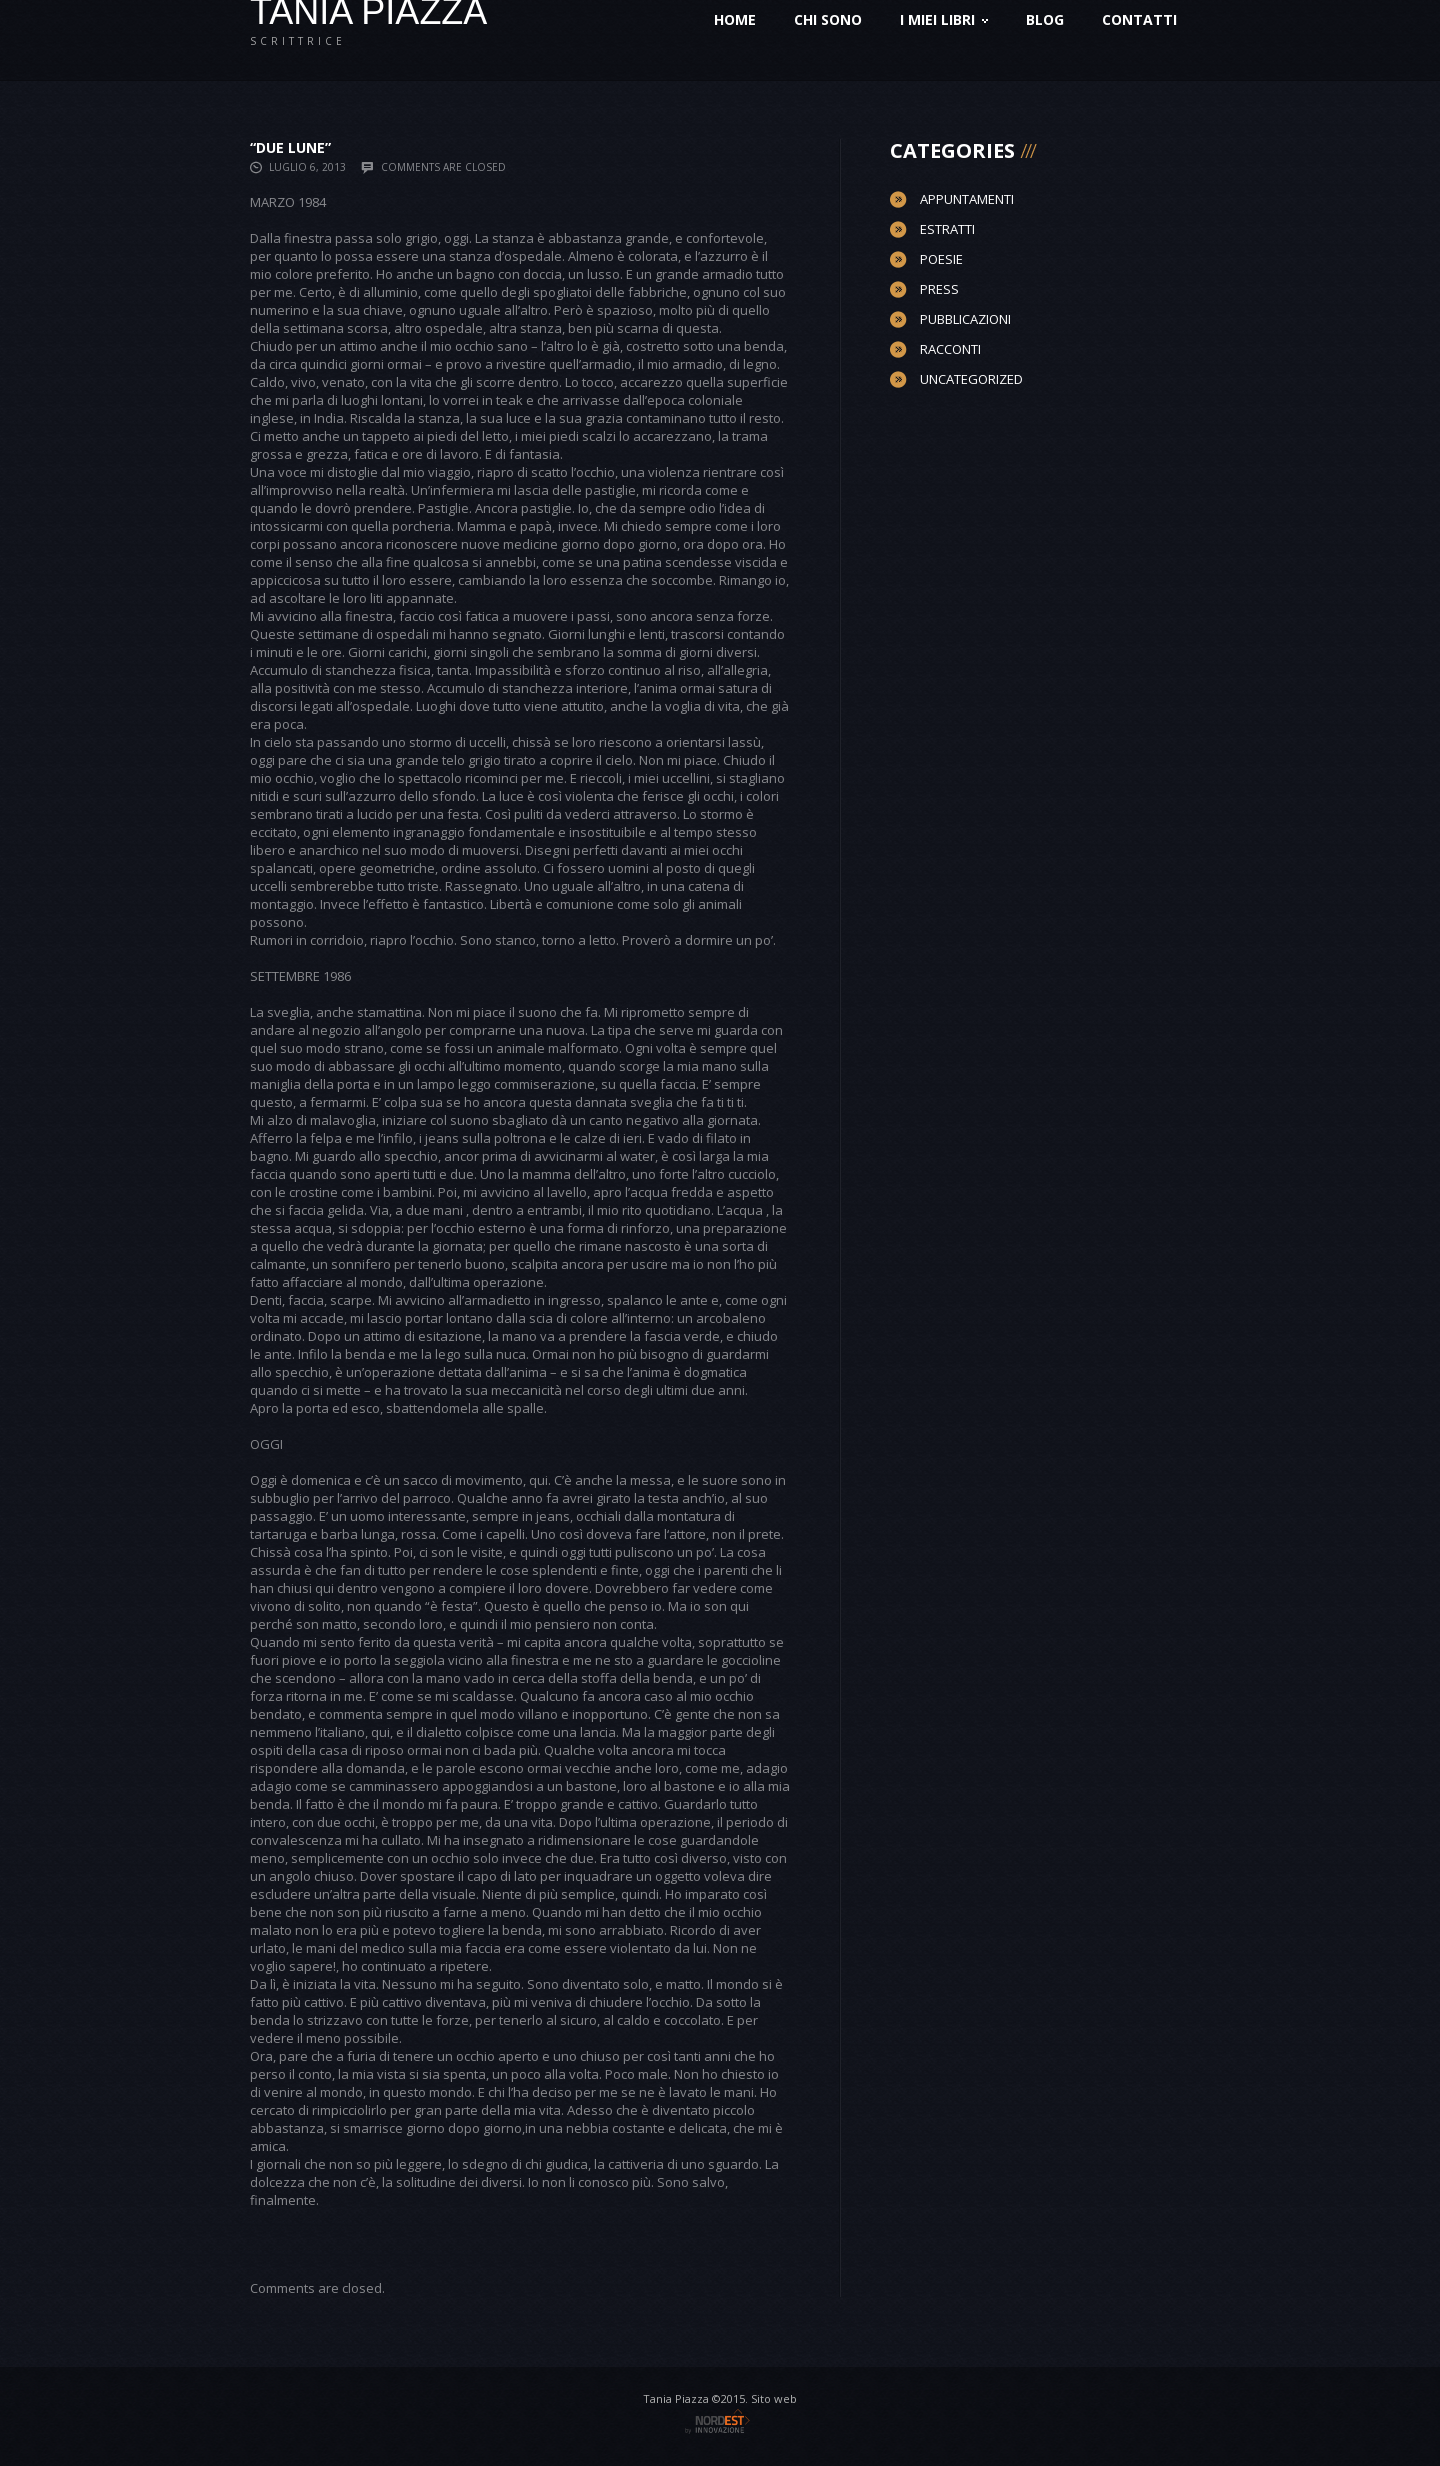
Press (939, 289)
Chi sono (828, 19)
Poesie (941, 259)
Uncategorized (971, 379)
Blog (1045, 19)
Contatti (1139, 19)
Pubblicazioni (965, 319)
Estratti (947, 229)
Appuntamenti (967, 199)
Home (735, 19)
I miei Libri (944, 19)
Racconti (950, 349)
